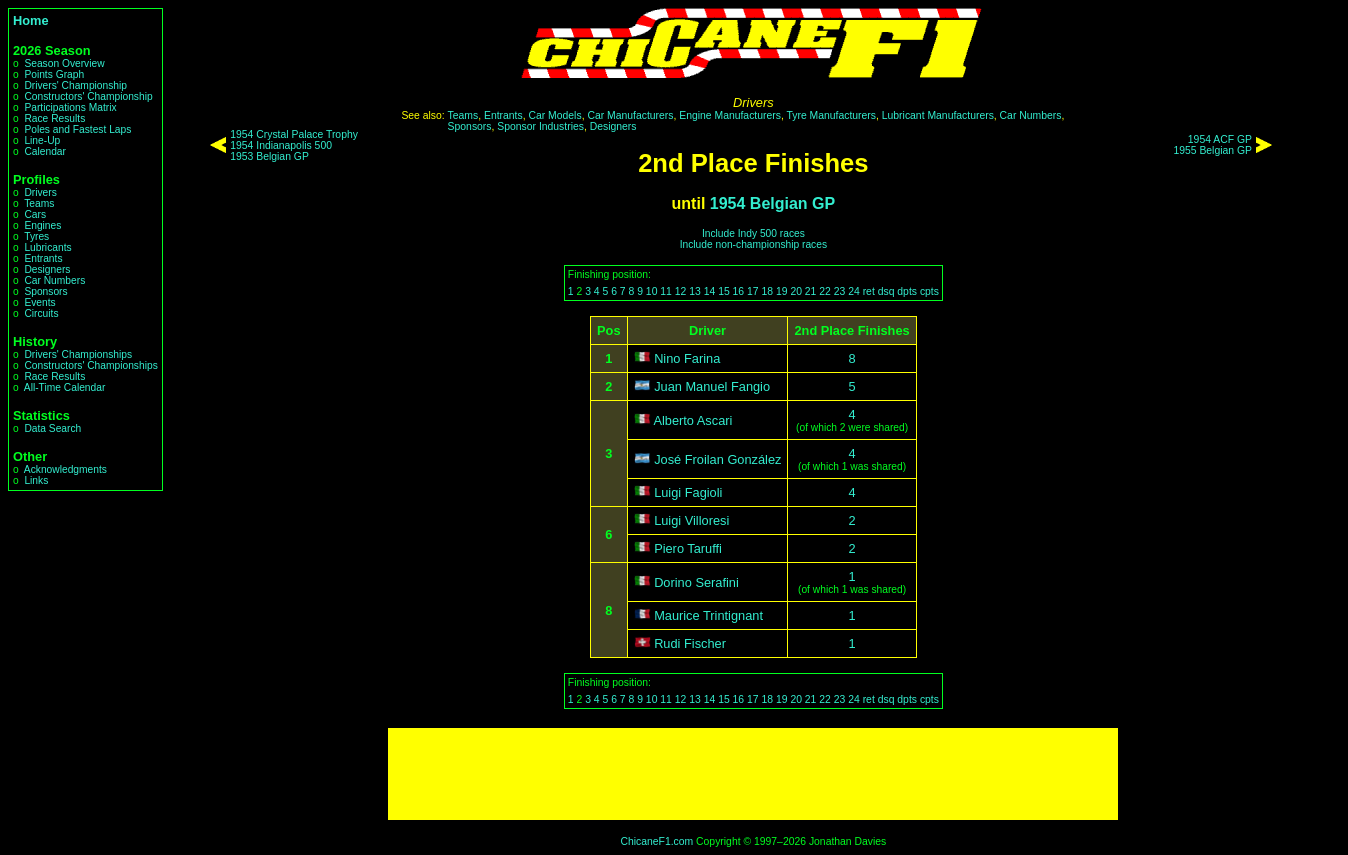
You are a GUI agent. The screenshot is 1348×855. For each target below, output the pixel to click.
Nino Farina (687, 358)
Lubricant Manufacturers (938, 115)
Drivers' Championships (78, 354)
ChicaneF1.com (656, 841)
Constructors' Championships (90, 365)
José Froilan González (717, 459)
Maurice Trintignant (708, 615)
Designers (47, 269)
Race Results (54, 118)
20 (796, 291)
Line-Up (42, 140)
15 (724, 291)
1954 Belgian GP (772, 203)
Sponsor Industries (540, 126)
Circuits (41, 313)
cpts (929, 291)
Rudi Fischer (690, 643)
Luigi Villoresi (691, 520)
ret (869, 291)
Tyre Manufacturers (831, 115)
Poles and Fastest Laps (77, 129)
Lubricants (47, 247)
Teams (39, 203)
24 (854, 291)
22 (825, 291)
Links (36, 480)
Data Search (52, 428)
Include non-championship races (753, 244)
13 (695, 291)
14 (710, 291)
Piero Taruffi (688, 548)
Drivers (40, 192)
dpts (907, 291)
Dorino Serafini (696, 582)
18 (767, 291)
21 (811, 291)
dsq (886, 291)
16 (739, 291)
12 (681, 291)
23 (840, 291)
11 (666, 291)
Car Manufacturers (630, 115)
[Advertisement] (753, 774)
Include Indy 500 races (753, 233)
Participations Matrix (70, 107)
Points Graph (54, 74)
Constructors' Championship (88, 96)
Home (31, 20)
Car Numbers (54, 280)
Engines (42, 225)
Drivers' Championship (75, 85)
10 (652, 291)
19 (782, 291)
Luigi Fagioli (688, 492)
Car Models (554, 115)
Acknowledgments (65, 469)
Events (39, 302)
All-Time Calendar (65, 387)
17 (753, 291)
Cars (35, 214)
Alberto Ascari (692, 420)
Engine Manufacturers (730, 115)
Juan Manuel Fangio (712, 386)
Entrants (43, 258)
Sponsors (45, 291)
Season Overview (64, 63)
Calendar (45, 151)
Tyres (36, 236)
